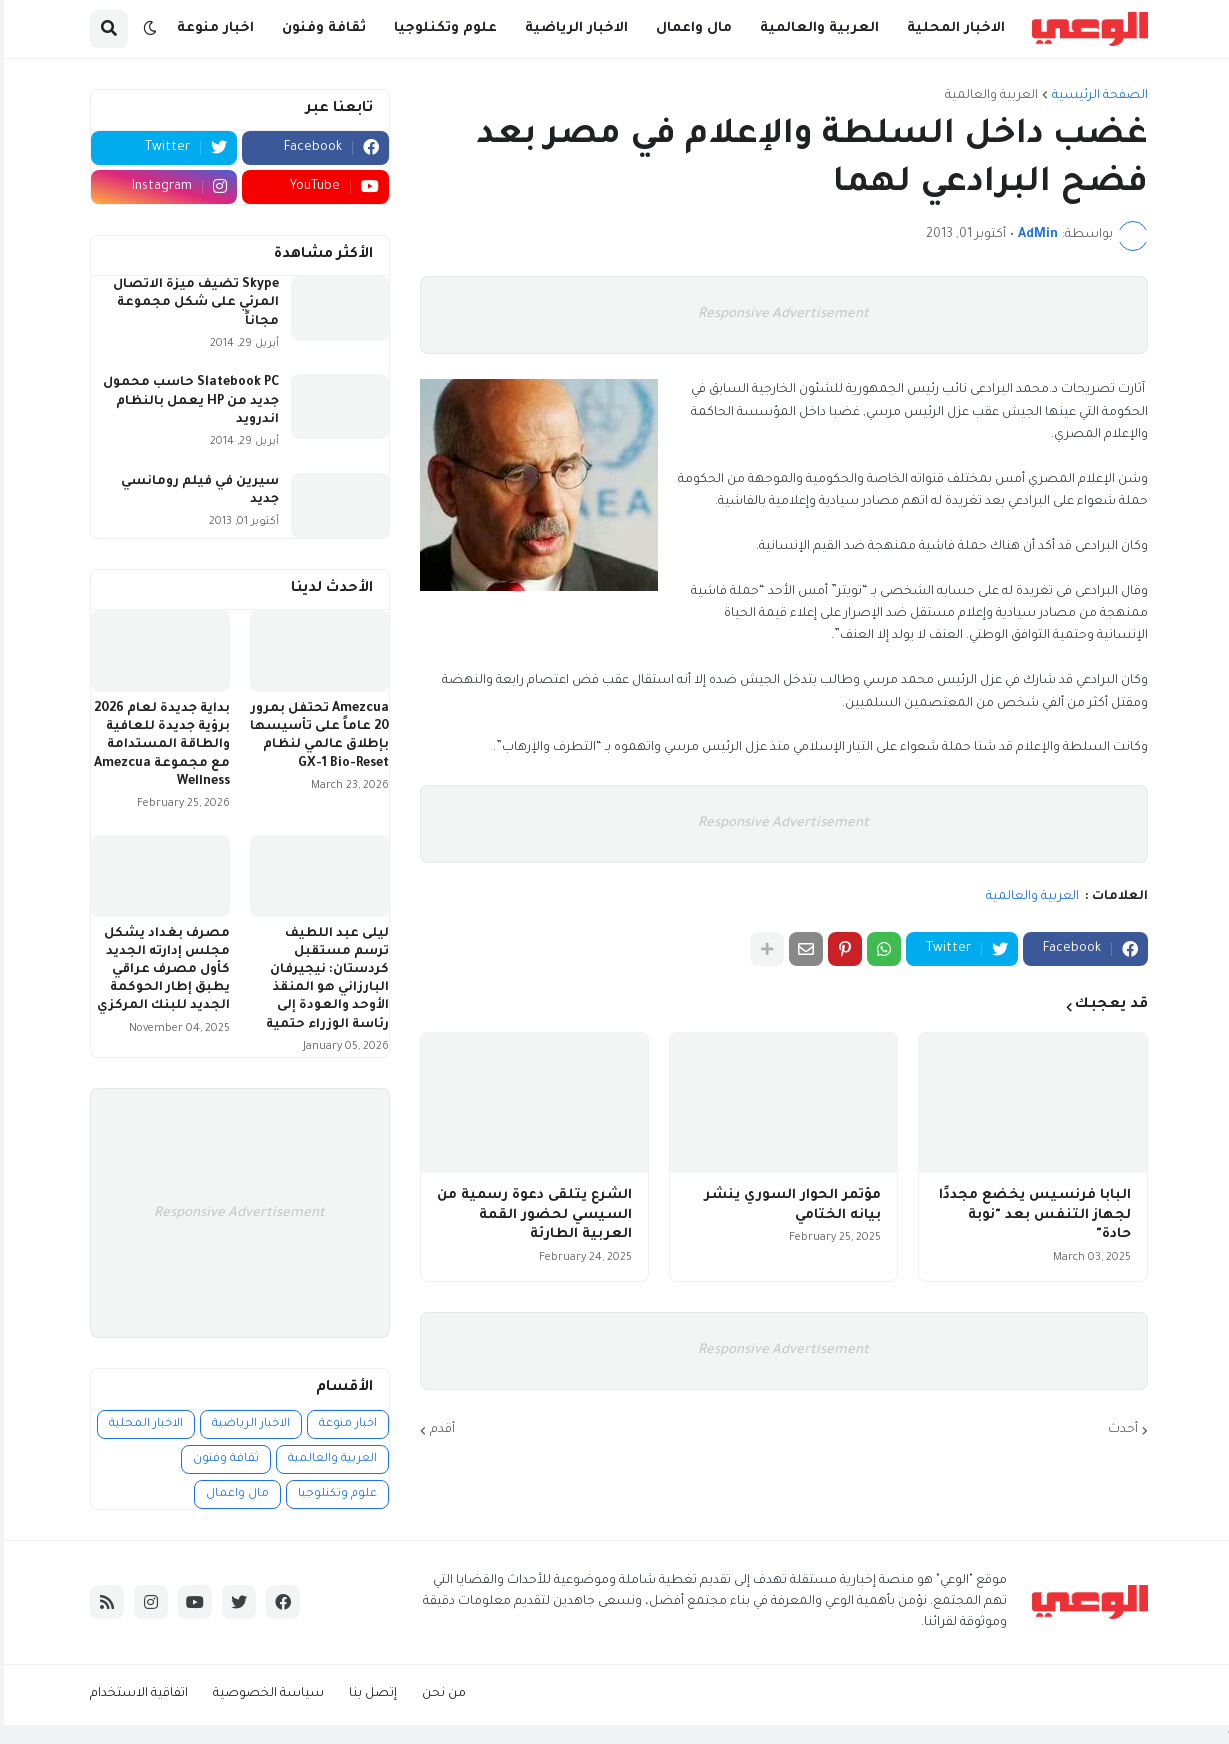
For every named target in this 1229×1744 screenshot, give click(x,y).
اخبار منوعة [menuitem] (211, 28)
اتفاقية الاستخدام (135, 1694)
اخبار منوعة (344, 1424)
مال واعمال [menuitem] (690, 28)
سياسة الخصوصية (264, 1694)
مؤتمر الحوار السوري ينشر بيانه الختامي (788, 1205)
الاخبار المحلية (142, 1424)
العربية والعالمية (987, 96)
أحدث (1119, 1430)
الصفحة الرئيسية (1096, 96)
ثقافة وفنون (222, 1459)
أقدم (438, 1430)
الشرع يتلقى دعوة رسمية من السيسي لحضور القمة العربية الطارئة (530, 1215)
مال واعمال (233, 1494)
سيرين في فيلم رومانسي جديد (196, 491)
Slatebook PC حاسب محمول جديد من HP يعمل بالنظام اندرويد (187, 401)
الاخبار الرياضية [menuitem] (572, 28)
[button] (146, 29)
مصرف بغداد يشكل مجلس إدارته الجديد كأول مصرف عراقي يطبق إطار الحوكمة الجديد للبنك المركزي (159, 970)
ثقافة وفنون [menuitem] (320, 28)
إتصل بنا (369, 1694)
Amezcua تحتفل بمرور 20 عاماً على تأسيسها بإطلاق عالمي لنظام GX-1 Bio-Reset (315, 736)
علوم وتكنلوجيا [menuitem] (441, 28)
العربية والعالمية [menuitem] (815, 28)
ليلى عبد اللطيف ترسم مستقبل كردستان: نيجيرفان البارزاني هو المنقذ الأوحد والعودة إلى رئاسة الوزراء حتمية (323, 979)
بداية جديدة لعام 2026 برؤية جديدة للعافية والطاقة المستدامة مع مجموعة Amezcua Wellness (158, 745)
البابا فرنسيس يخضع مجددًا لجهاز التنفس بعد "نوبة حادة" (1031, 1215)
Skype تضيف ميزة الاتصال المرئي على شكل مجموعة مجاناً (192, 303)
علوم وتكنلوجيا (333, 1494)
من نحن (440, 1694)
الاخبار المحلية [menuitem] (952, 28)
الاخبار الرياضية (247, 1424)
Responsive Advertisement (779, 314)
